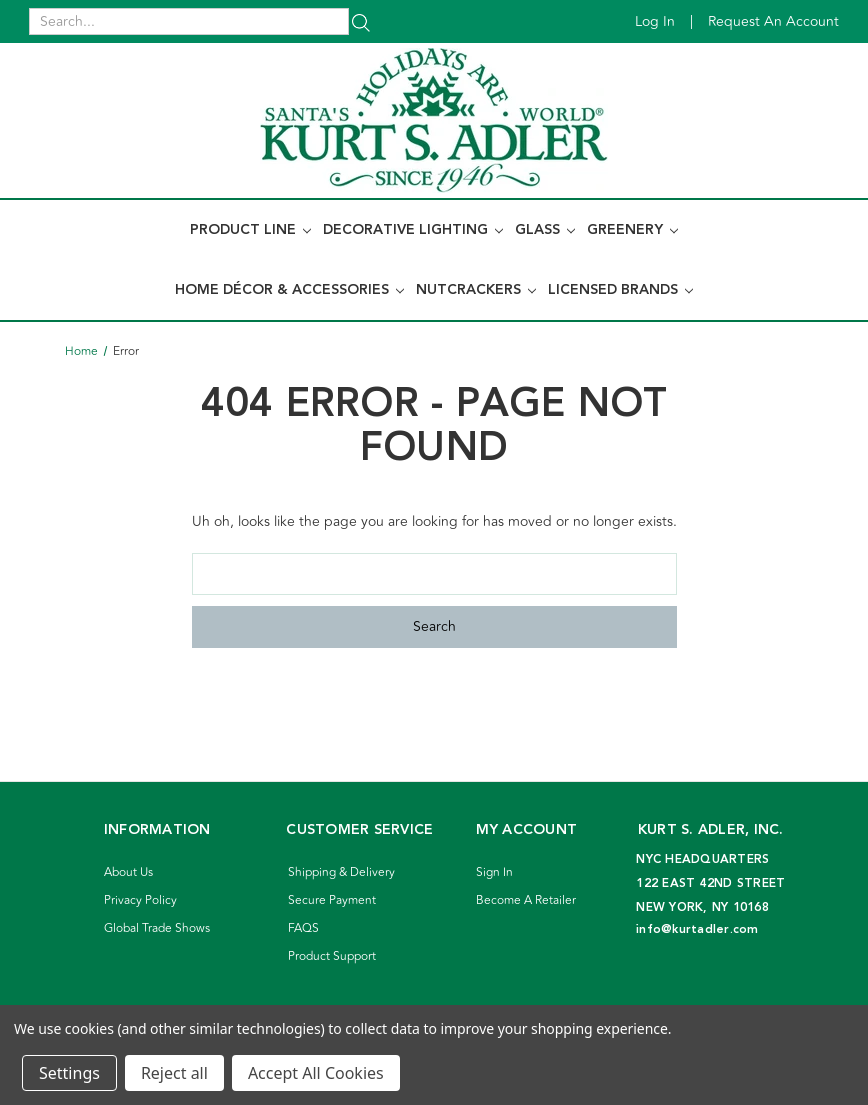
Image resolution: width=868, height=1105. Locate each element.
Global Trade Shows (157, 928)
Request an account (773, 21)
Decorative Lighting (413, 230)
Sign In (494, 872)
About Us (128, 872)
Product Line (250, 230)
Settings (69, 1073)
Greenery (632, 230)
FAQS (303, 928)
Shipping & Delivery (341, 872)
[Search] (361, 21)
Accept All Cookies (316, 1073)
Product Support (332, 956)
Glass (545, 230)
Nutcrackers (476, 290)
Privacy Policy (140, 900)
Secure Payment (332, 900)
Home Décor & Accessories (289, 290)
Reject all (174, 1073)
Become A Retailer (526, 900)
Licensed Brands (620, 290)
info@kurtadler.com (697, 929)
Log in (655, 21)
